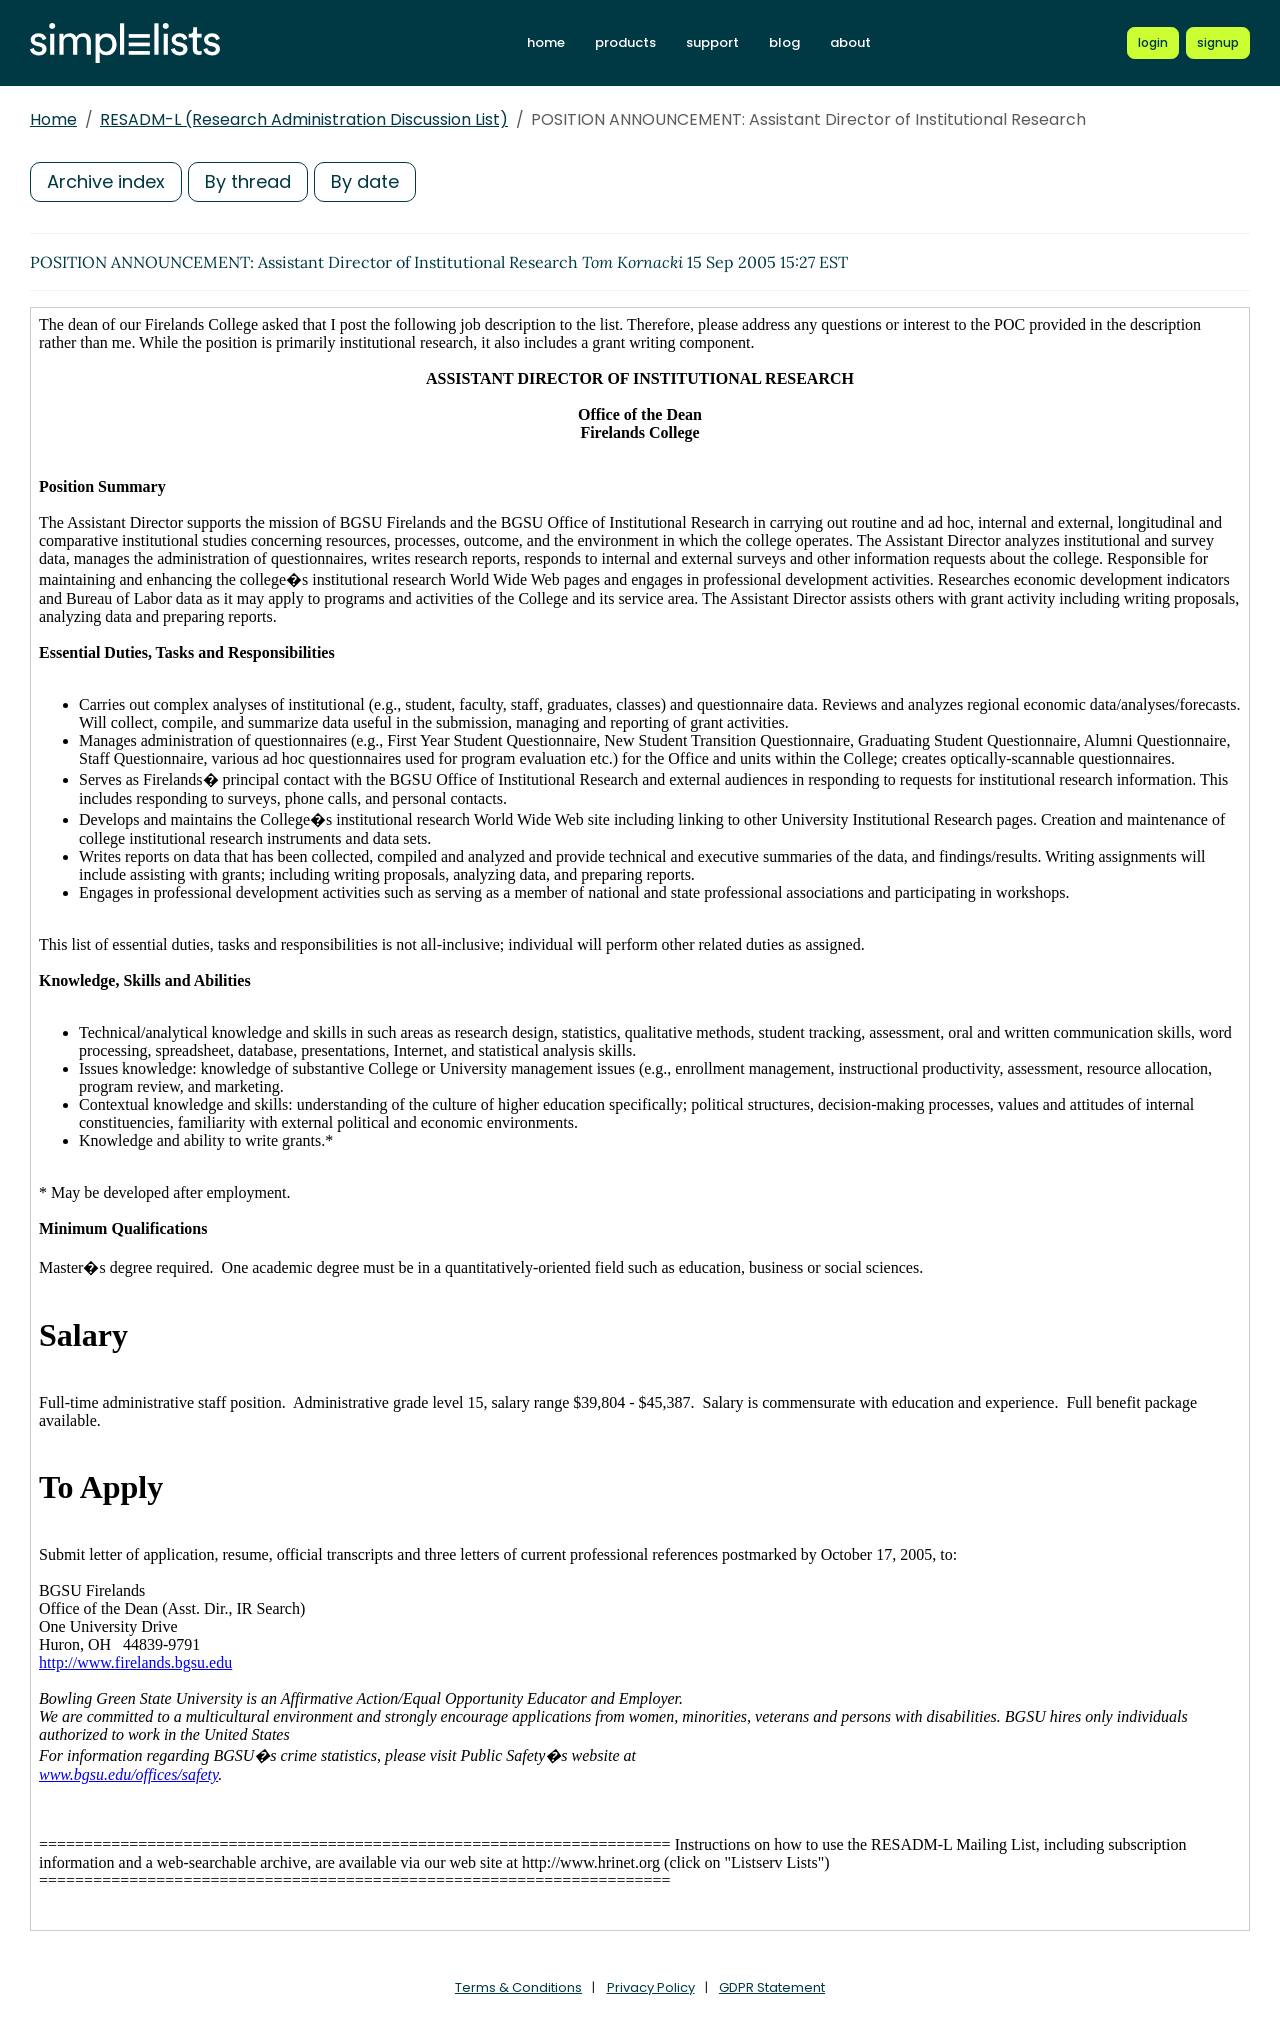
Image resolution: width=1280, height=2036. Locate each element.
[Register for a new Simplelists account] (1218, 43)
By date (365, 181)
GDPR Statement (772, 1987)
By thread (248, 181)
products (625, 42)
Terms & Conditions (518, 1987)
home (546, 42)
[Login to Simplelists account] (1153, 43)
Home (53, 119)
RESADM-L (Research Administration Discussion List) (304, 119)
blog (784, 42)
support (712, 42)
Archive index (106, 181)
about (850, 42)
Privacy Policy (651, 1987)
